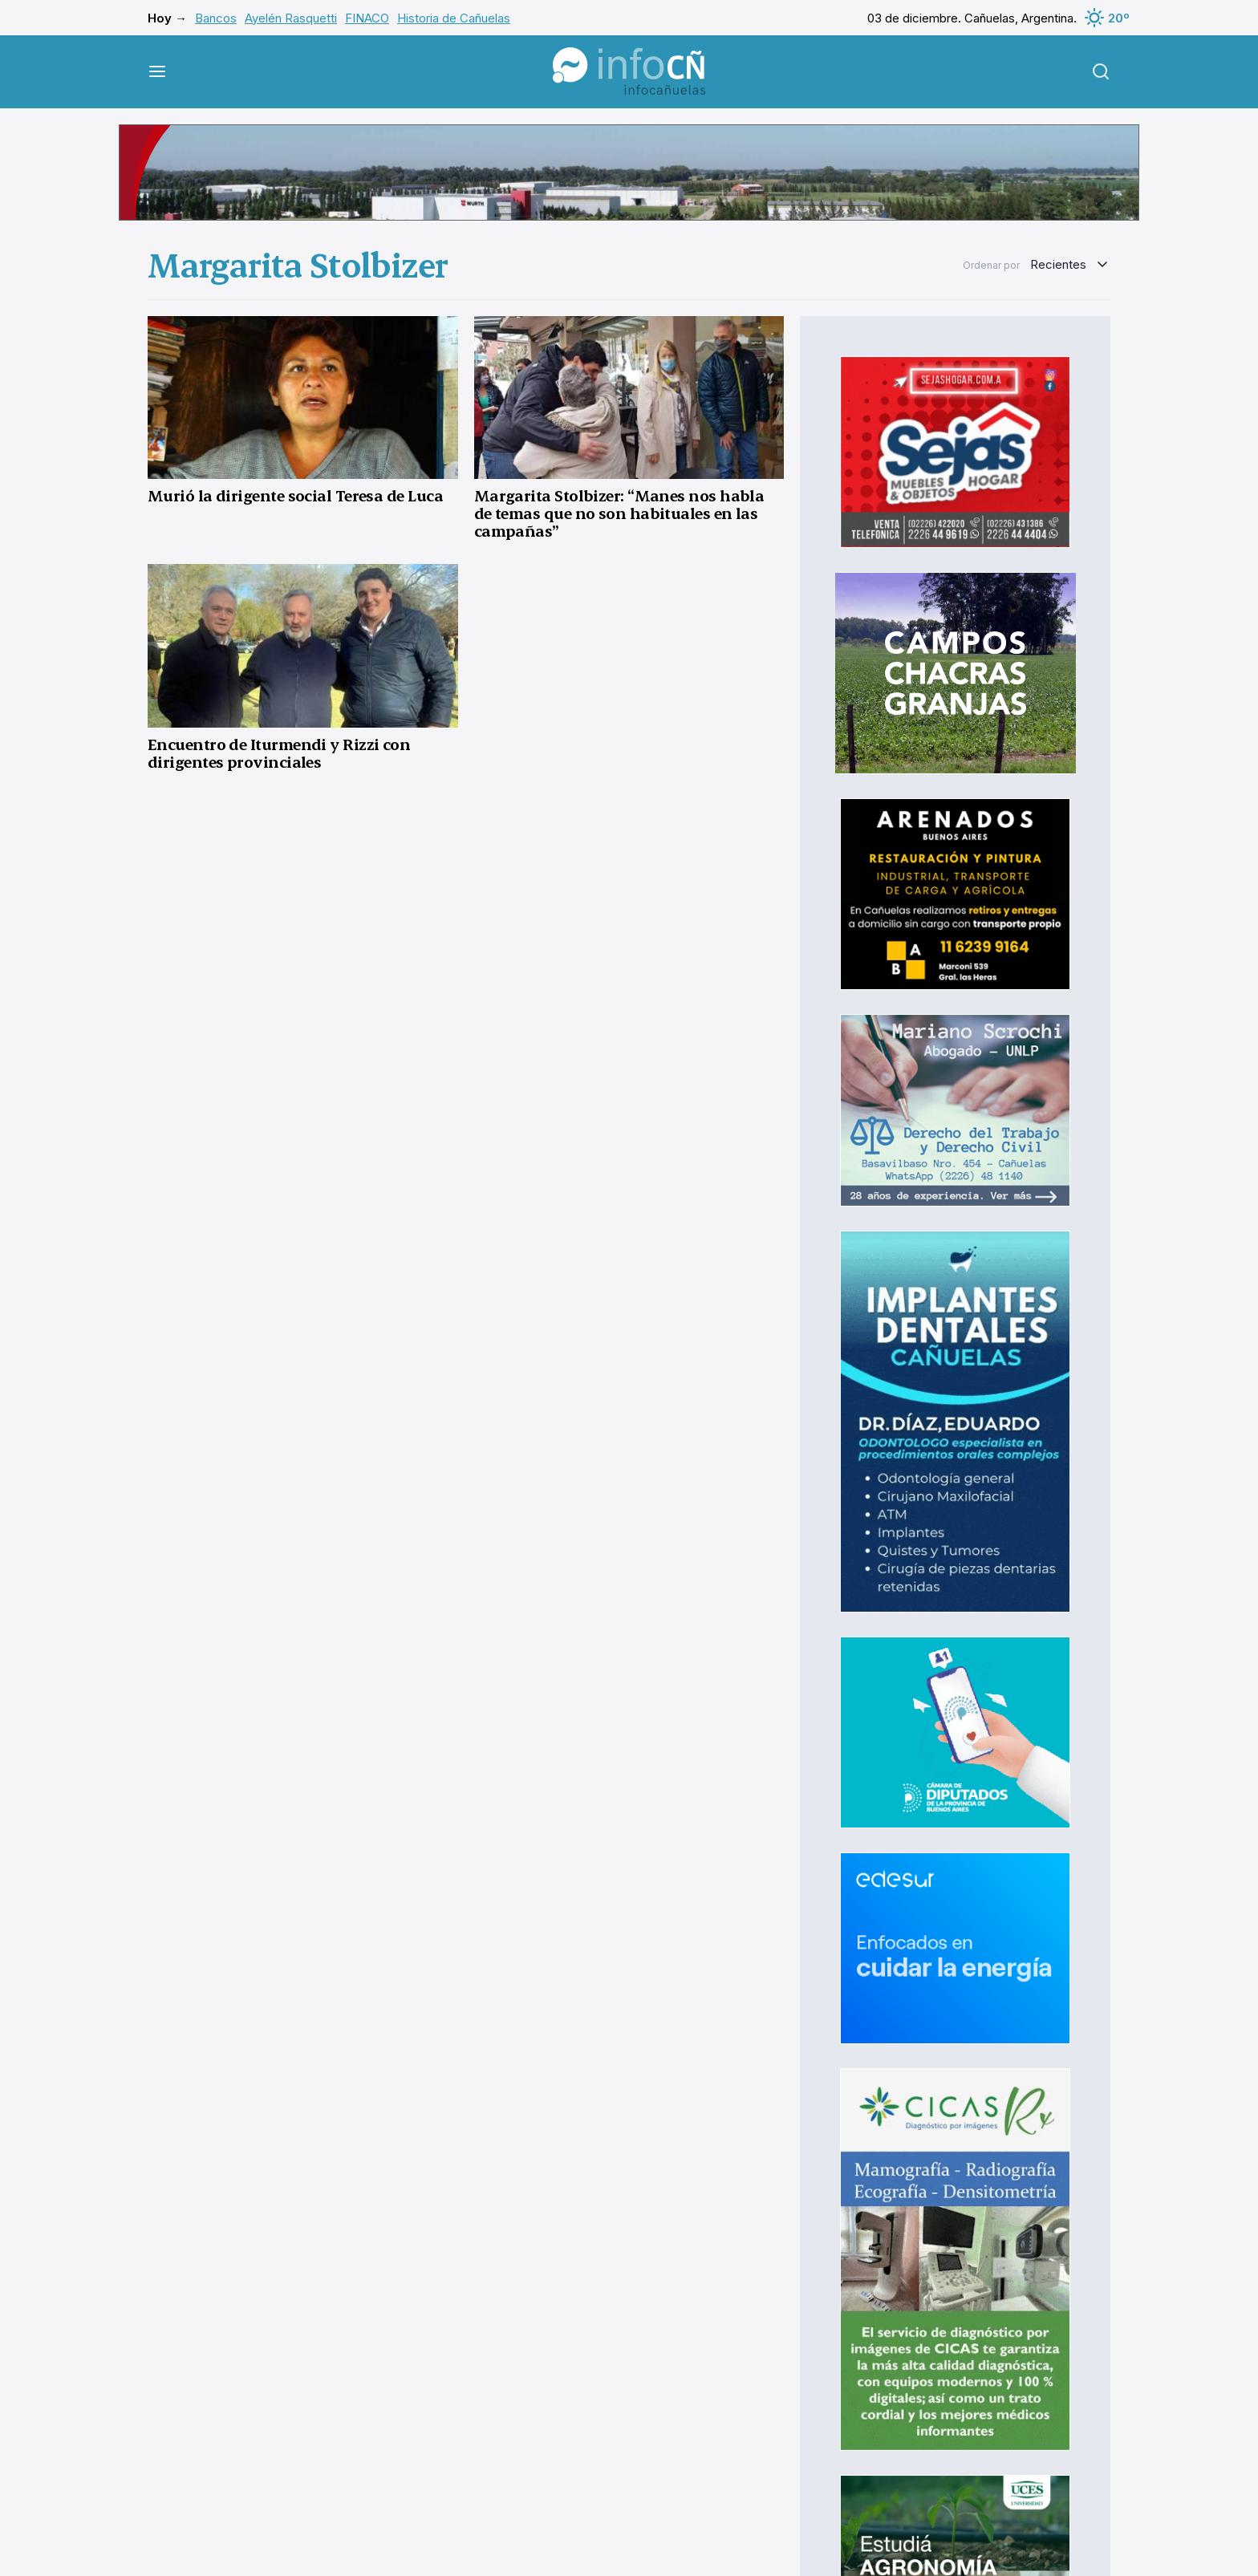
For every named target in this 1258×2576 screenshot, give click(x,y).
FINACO (367, 18)
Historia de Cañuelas (453, 18)
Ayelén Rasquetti (291, 18)
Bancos (216, 18)
